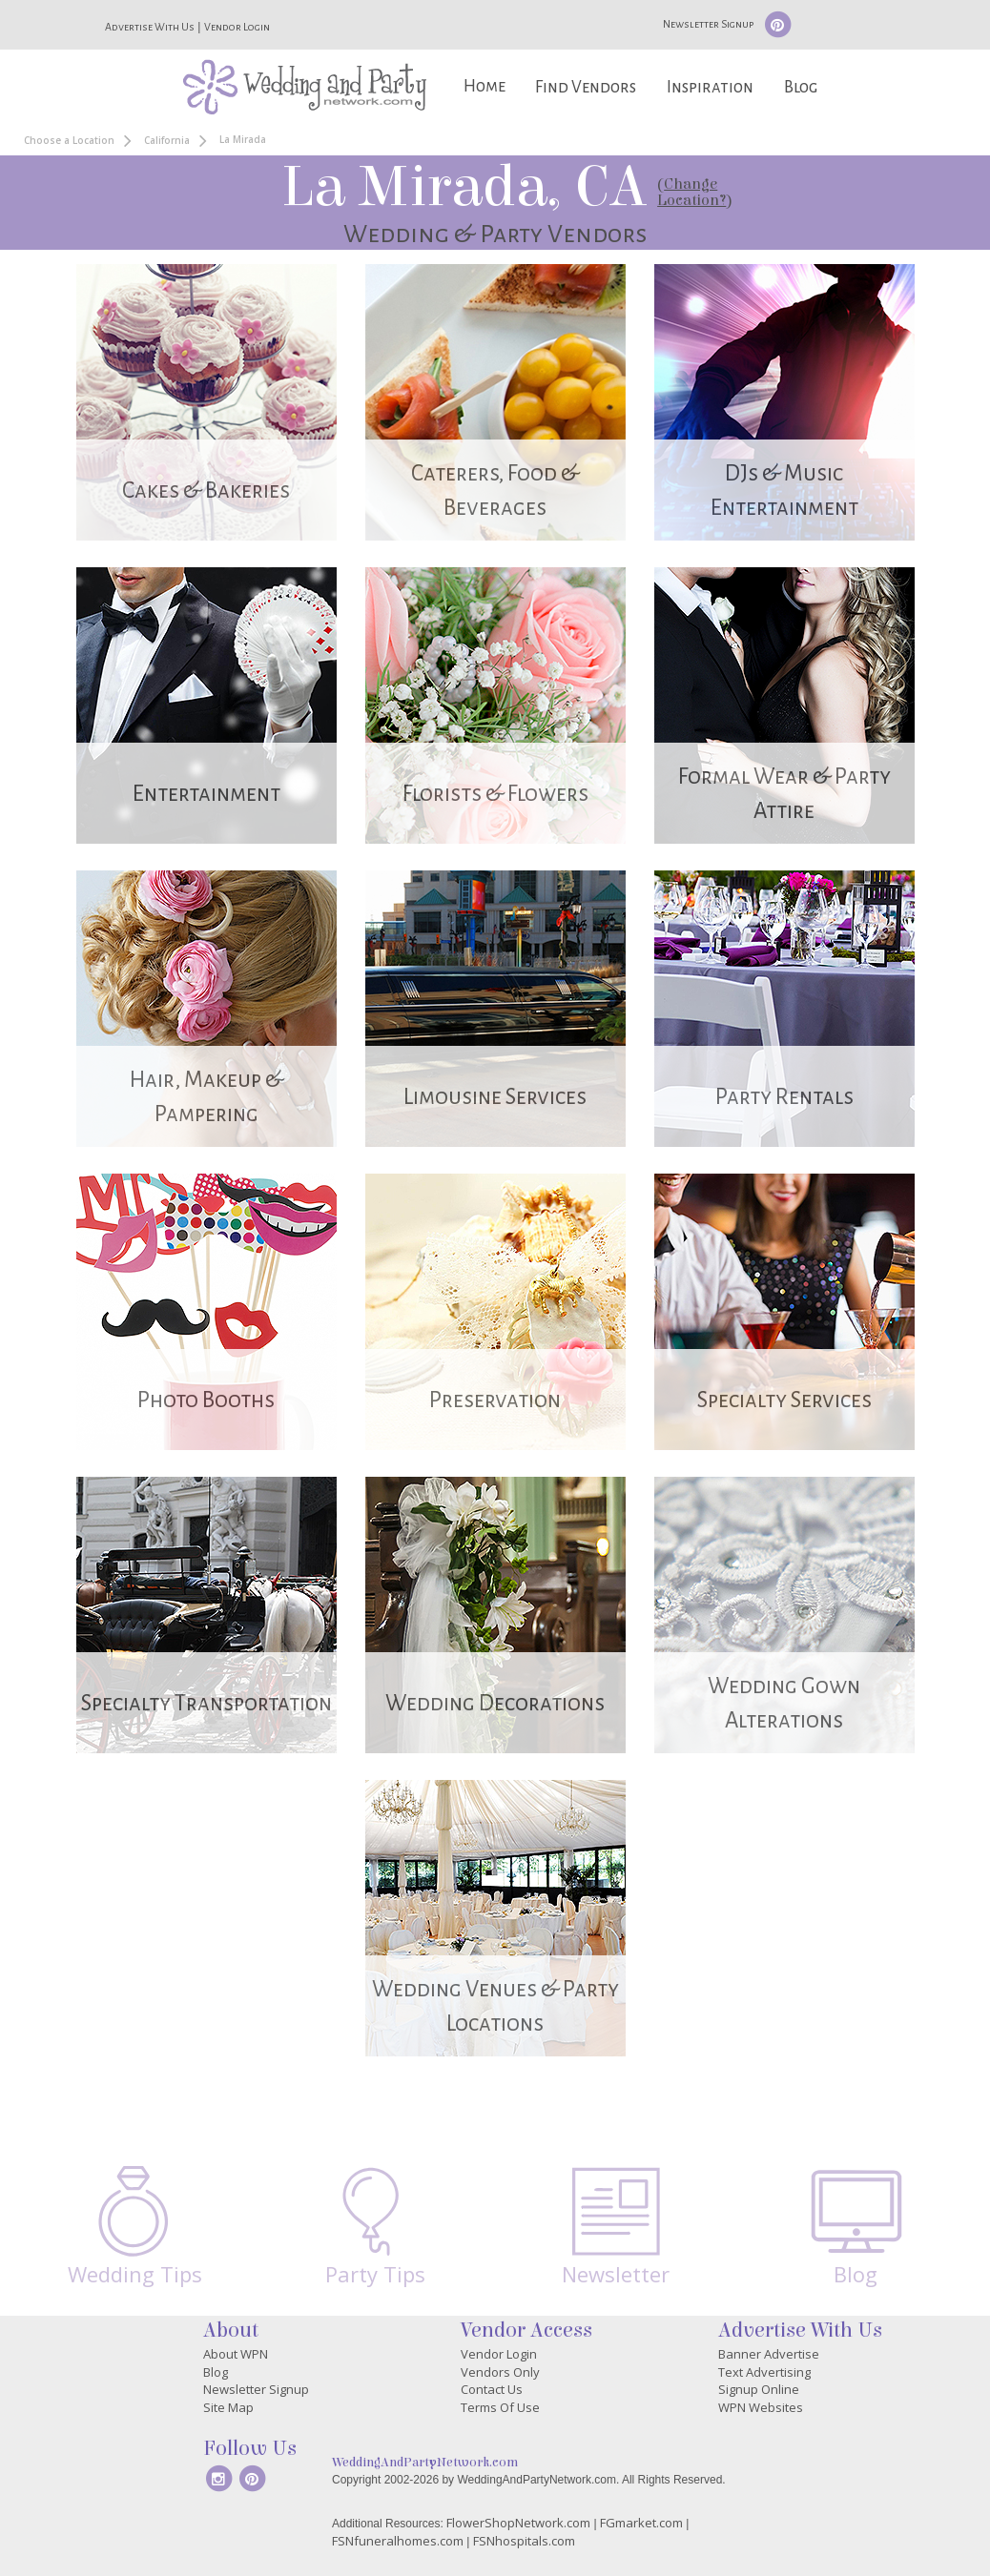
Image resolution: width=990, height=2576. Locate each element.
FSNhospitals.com (524, 2540)
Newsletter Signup (708, 24)
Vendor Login (237, 26)
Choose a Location (69, 140)
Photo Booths (206, 1400)
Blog (800, 87)
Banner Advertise (768, 2353)
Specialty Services (784, 1400)
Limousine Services (495, 1097)
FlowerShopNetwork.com (518, 2522)
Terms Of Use (500, 2407)
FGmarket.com (641, 2522)
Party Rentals (784, 1097)
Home (484, 86)
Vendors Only (500, 2372)
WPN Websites (760, 2407)
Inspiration (710, 87)
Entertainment (206, 794)
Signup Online (758, 2389)
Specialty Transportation (206, 1703)
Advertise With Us (150, 26)
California (167, 140)
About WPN (235, 2353)
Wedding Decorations (495, 1703)
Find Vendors (585, 87)
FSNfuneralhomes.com (398, 2540)
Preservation (495, 1400)
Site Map (228, 2407)
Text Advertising (764, 2372)
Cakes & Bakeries (206, 490)
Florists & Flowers (495, 794)
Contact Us (492, 2389)
